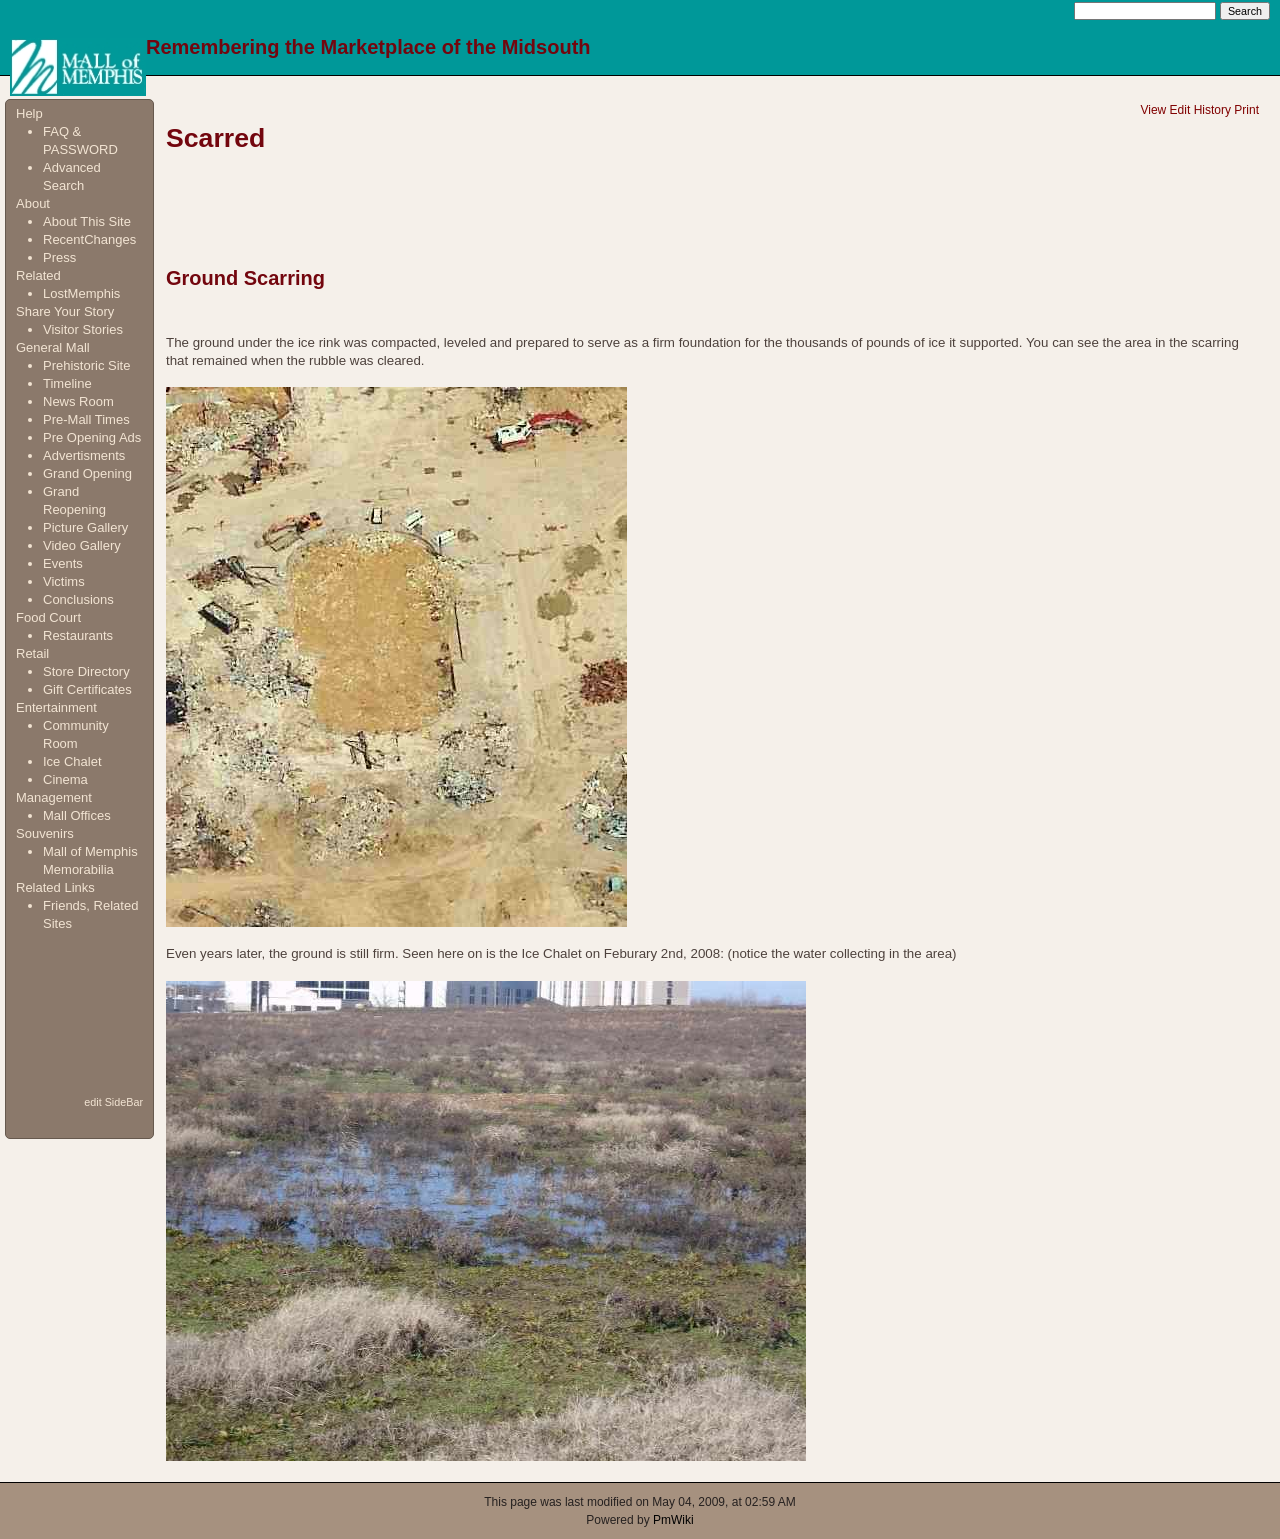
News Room (78, 401)
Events (63, 563)
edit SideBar (113, 1102)
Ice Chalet (72, 761)
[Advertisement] (78, 1012)
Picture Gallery (85, 527)
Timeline (67, 383)
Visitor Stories (83, 329)
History (1212, 110)
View (1153, 110)
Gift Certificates (87, 689)
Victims (64, 581)
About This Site (87, 221)
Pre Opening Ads (92, 437)
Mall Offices (77, 815)
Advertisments (84, 455)
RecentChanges (89, 239)
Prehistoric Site (86, 365)
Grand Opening (87, 473)
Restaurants (78, 635)
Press (59, 257)
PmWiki (673, 1520)
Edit (1180, 110)
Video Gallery (82, 545)
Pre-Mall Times (86, 419)
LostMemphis (81, 293)
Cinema (65, 779)
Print (1246, 110)
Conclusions (78, 599)
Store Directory (86, 671)
